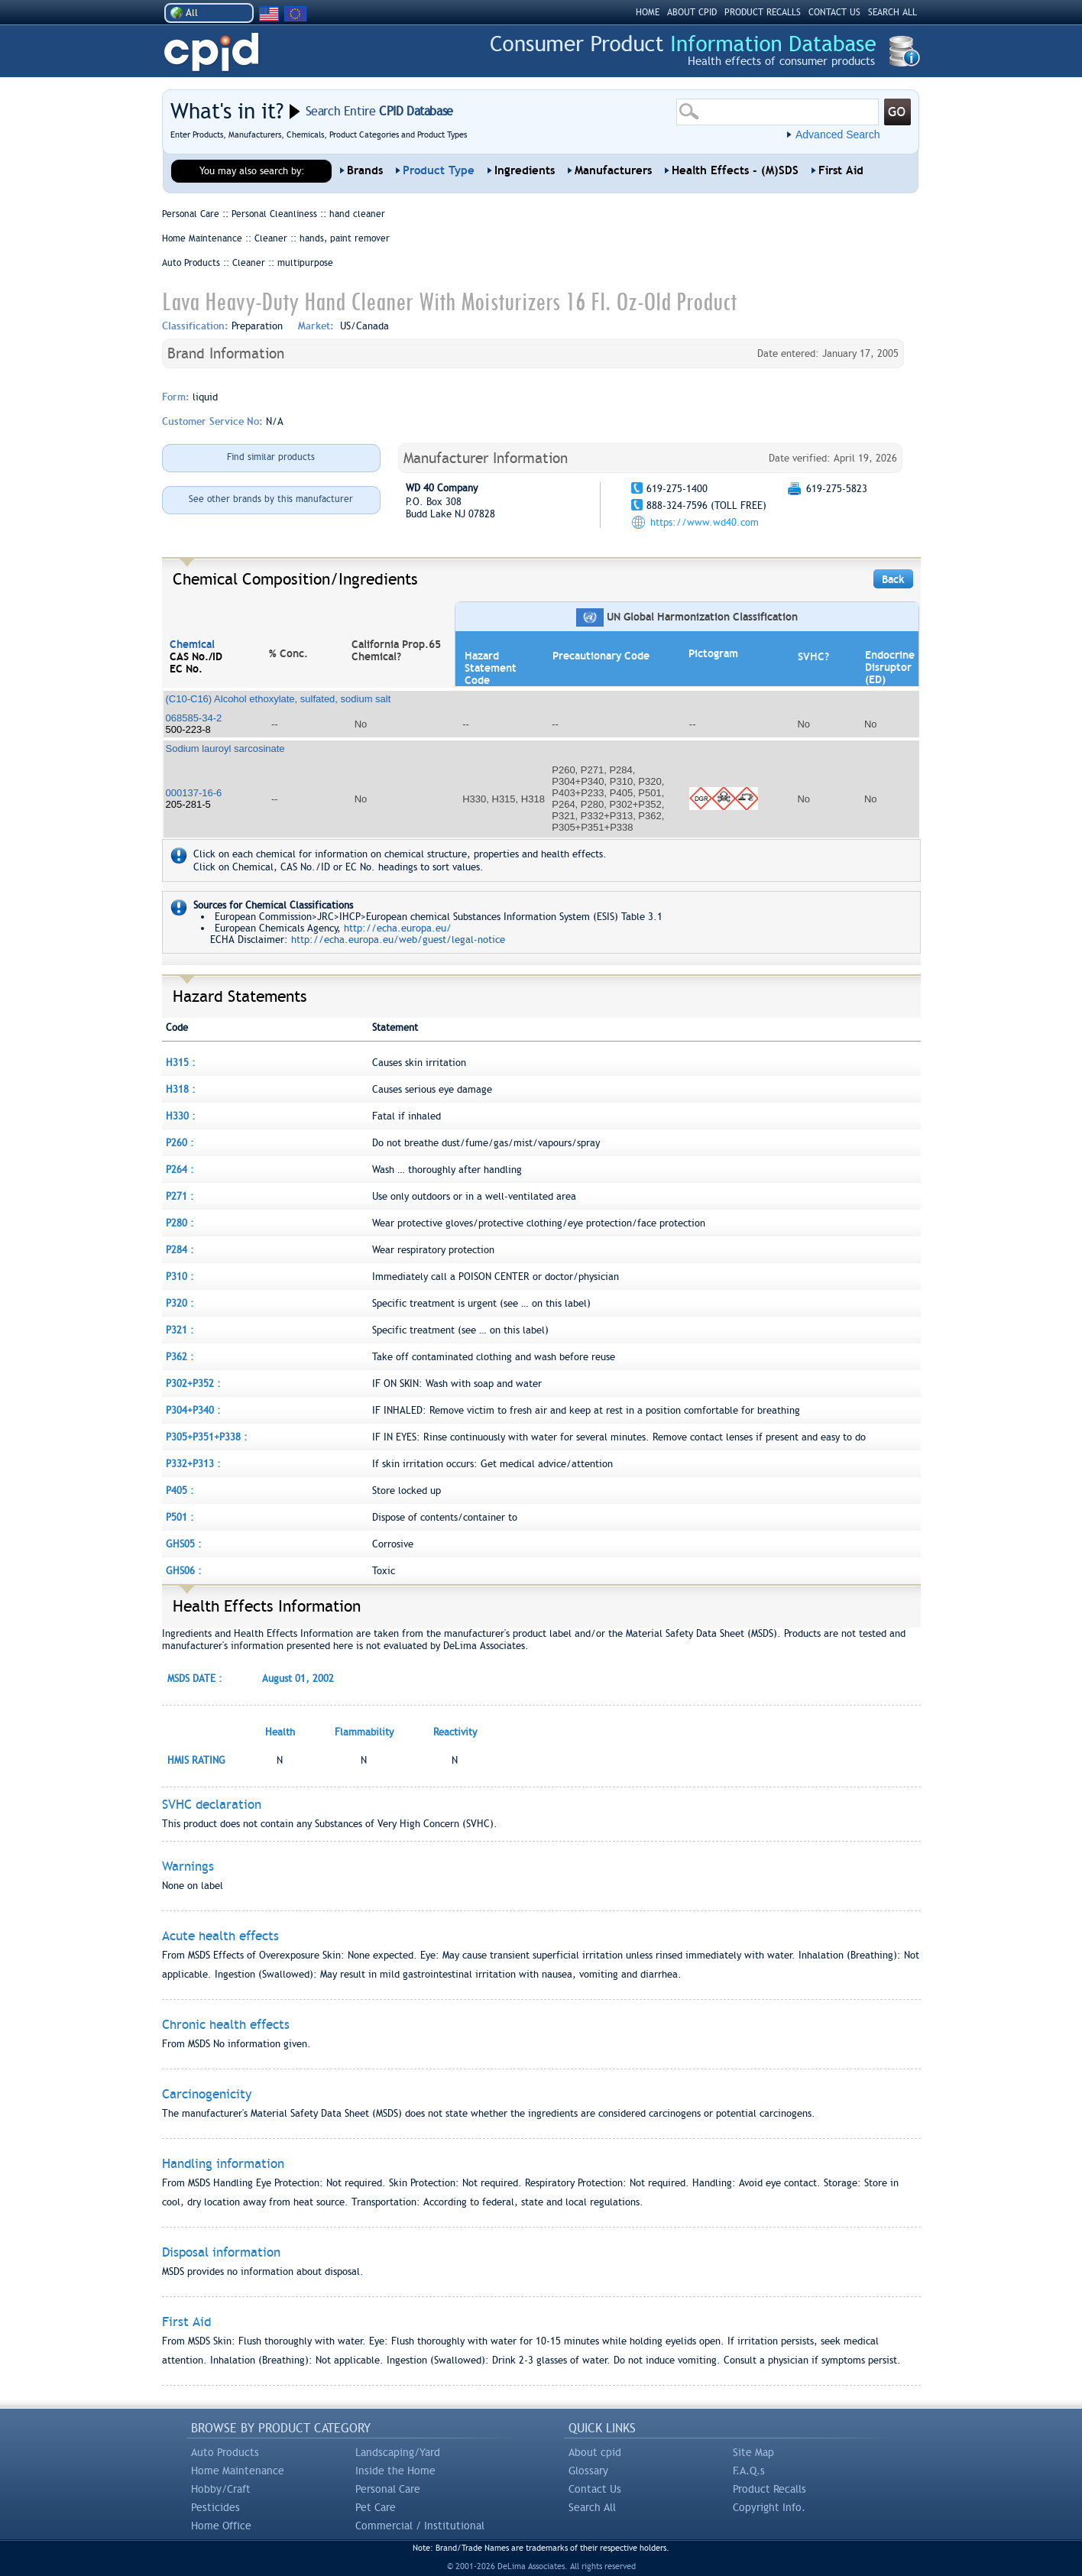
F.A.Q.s (749, 2470)
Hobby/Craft (221, 2489)
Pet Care (375, 2507)
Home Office (221, 2525)
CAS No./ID (196, 656)
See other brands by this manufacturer (271, 499)
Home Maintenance (237, 2470)
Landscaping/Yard (397, 2452)
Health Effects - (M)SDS (735, 170)
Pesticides (215, 2507)
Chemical (192, 644)
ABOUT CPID (692, 12)
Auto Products (225, 2452)
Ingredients (524, 170)
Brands (365, 170)
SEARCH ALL (892, 12)
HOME (647, 12)
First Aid (840, 170)
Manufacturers (613, 170)
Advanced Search (837, 134)
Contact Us (595, 2489)
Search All (592, 2507)
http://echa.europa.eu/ (398, 928)
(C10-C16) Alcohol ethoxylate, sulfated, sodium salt (278, 699)
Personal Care (387, 2489)
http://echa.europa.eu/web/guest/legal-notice (398, 939)
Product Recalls (769, 2489)
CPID (211, 52)
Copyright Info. (769, 2507)
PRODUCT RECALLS (762, 12)
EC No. (186, 669)
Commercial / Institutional (419, 2525)
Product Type (439, 170)
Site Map (753, 2452)
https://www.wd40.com (704, 522)
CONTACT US (834, 12)
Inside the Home (395, 2470)
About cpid (595, 2452)
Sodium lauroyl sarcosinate (225, 748)
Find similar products (271, 457)
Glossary (588, 2470)
